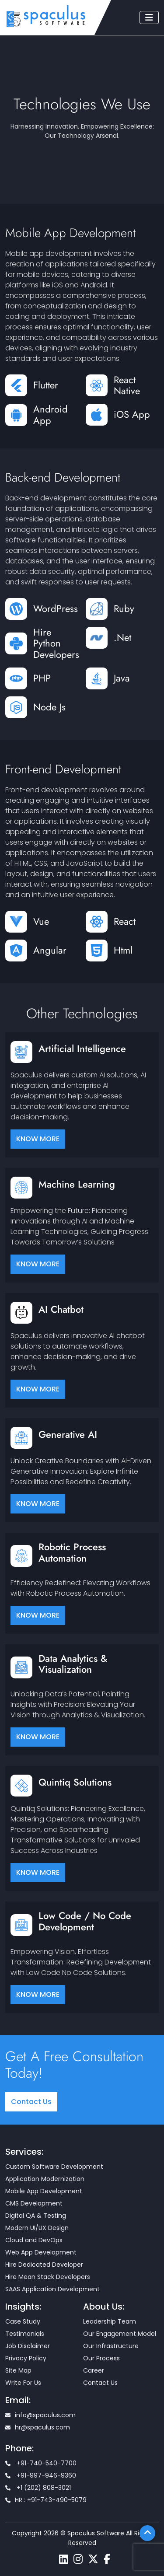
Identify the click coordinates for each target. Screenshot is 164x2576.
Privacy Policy (25, 2358)
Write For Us (23, 2382)
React (125, 921)
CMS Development (34, 2203)
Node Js (49, 707)
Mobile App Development (43, 2191)
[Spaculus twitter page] (93, 2559)
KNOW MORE (37, 1139)
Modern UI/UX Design (37, 2227)
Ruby (124, 608)
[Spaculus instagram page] (78, 2559)
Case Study (22, 2321)
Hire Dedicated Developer (44, 2264)
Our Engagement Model (119, 2333)
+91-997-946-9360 (40, 2475)
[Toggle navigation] (149, 17)
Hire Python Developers (56, 644)
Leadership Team (109, 2321)
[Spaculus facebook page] (107, 2559)
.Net (122, 637)
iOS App (132, 414)
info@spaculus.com (40, 2415)
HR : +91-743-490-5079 (46, 2500)
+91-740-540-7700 (41, 2463)
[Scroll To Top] (147, 2533)
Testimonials (24, 2333)
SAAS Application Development (52, 2289)
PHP (42, 678)
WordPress (55, 608)
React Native (127, 385)
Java (122, 678)
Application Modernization (44, 2178)
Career (93, 2370)
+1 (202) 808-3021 (38, 2487)
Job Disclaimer (27, 2346)
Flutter (45, 385)
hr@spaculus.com (37, 2427)
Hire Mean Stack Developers (47, 2276)
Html (123, 950)
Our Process (101, 2358)
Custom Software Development (54, 2166)
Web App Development (41, 2252)
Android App (50, 414)
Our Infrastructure (111, 2346)
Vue (41, 921)
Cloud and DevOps (34, 2240)
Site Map (18, 2370)
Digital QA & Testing (35, 2215)
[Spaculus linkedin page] (63, 2559)
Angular (49, 950)
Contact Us (31, 2102)
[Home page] (46, 16)
